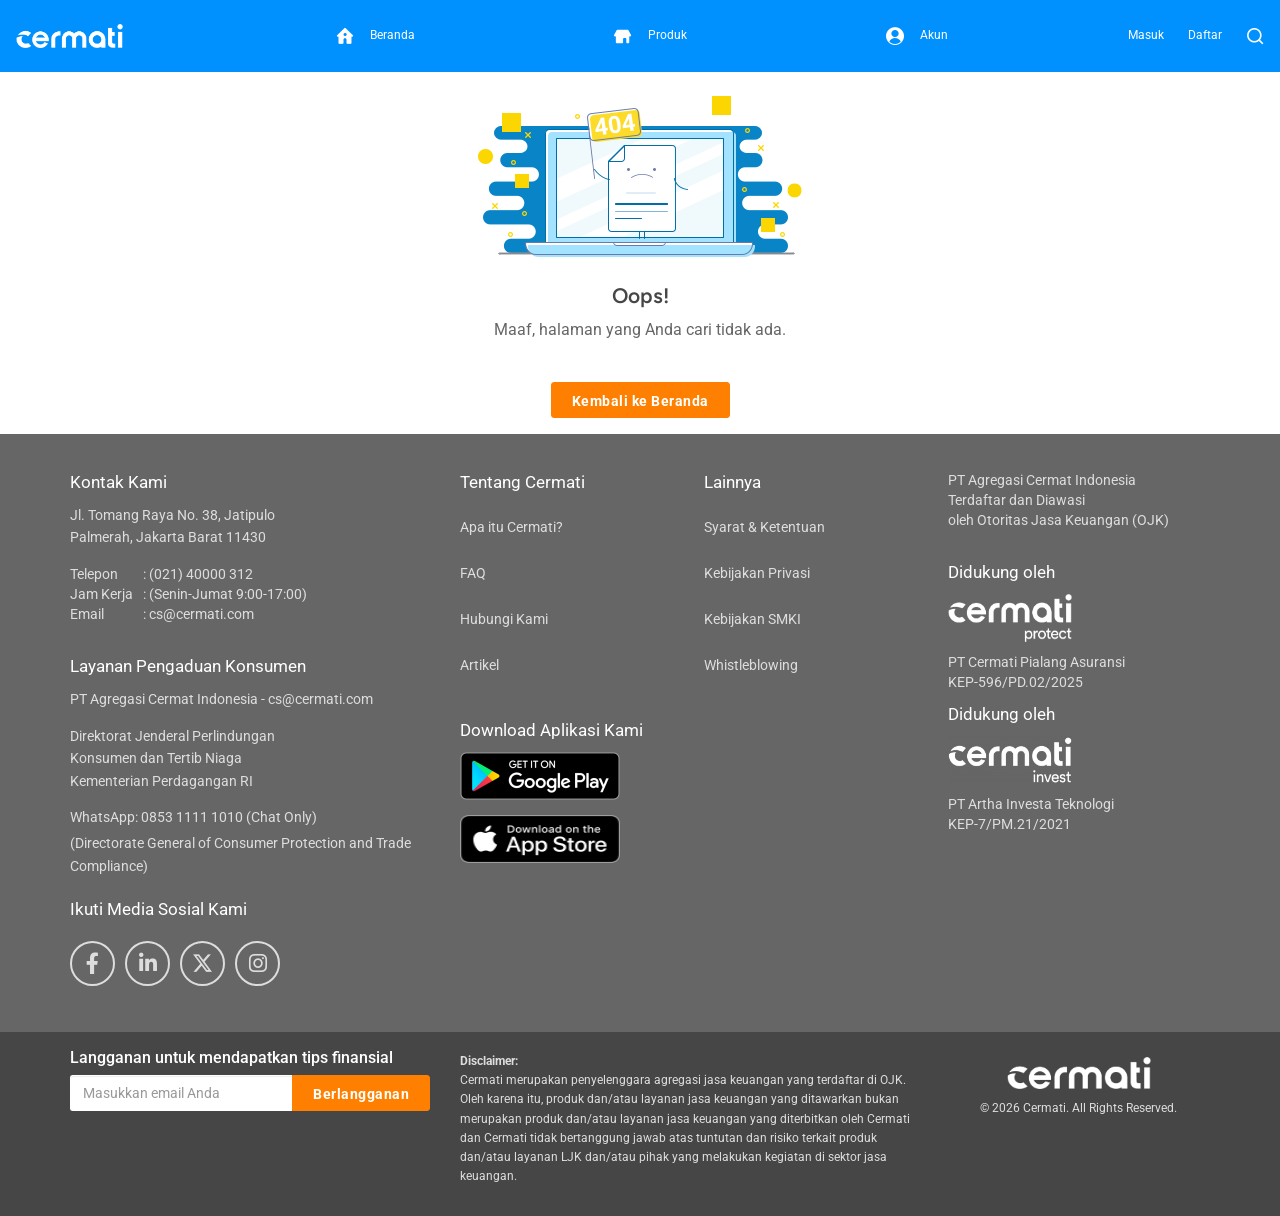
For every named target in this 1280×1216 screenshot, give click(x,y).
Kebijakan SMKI (752, 619)
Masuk (1146, 35)
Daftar (1205, 35)
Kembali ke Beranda (640, 401)
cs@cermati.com (201, 614)
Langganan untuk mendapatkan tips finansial (231, 1057)
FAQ (473, 573)
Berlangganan (361, 1094)
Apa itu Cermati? (511, 527)
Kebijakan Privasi (757, 573)
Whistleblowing (751, 665)
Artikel (479, 665)
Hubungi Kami (504, 619)
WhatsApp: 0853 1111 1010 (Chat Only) (193, 817)
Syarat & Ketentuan (764, 527)
